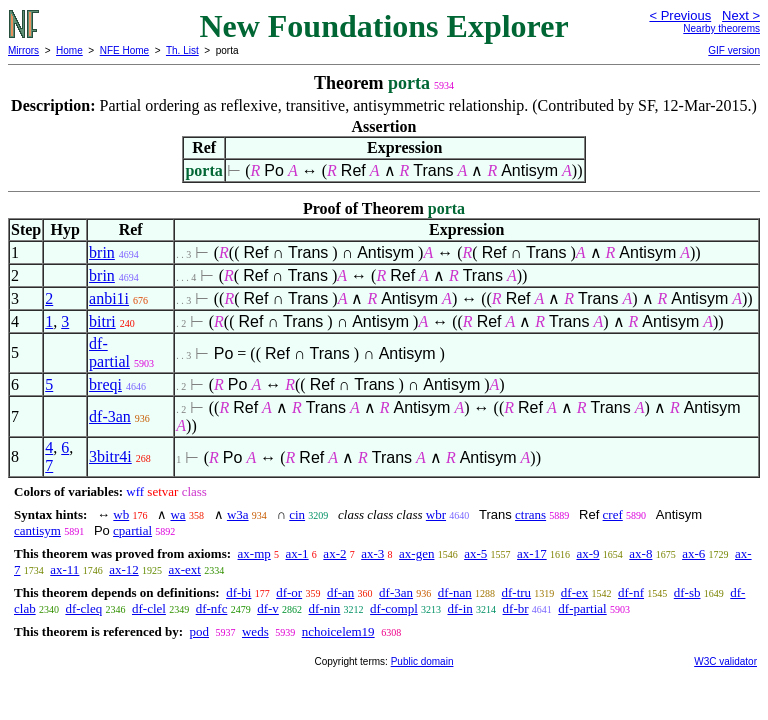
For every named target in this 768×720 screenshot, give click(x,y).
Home (69, 50)
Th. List (182, 50)
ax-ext (184, 569)
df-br (516, 608)
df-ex (574, 592)
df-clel (149, 608)
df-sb (687, 592)
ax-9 (587, 553)
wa (177, 514)
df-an (340, 592)
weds (255, 631)
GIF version (734, 50)
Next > (741, 15)
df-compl (394, 608)
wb (121, 514)
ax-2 (334, 553)
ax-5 (475, 553)
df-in (460, 608)
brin (102, 252)
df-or (289, 592)
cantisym (37, 530)
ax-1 (297, 553)
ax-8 (640, 553)
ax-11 (64, 569)
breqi (105, 384)
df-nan (455, 592)
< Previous (680, 15)
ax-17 (532, 553)
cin (297, 514)
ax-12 (124, 569)
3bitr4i (110, 456)
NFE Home (124, 50)
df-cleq (83, 608)
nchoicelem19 (338, 631)
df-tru (516, 592)
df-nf (631, 592)
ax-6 (693, 553)
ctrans (530, 514)
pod (199, 631)
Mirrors (23, 50)
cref (613, 514)
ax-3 (372, 553)
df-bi (238, 592)
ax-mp (254, 553)
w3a (238, 514)
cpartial (132, 530)
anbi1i (109, 298)
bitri (102, 321)
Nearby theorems (721, 28)
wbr (436, 514)
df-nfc (212, 608)
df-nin (325, 608)
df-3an (110, 416)
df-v (268, 608)
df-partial (109, 352)
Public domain (422, 661)
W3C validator (725, 661)
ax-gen (416, 553)
